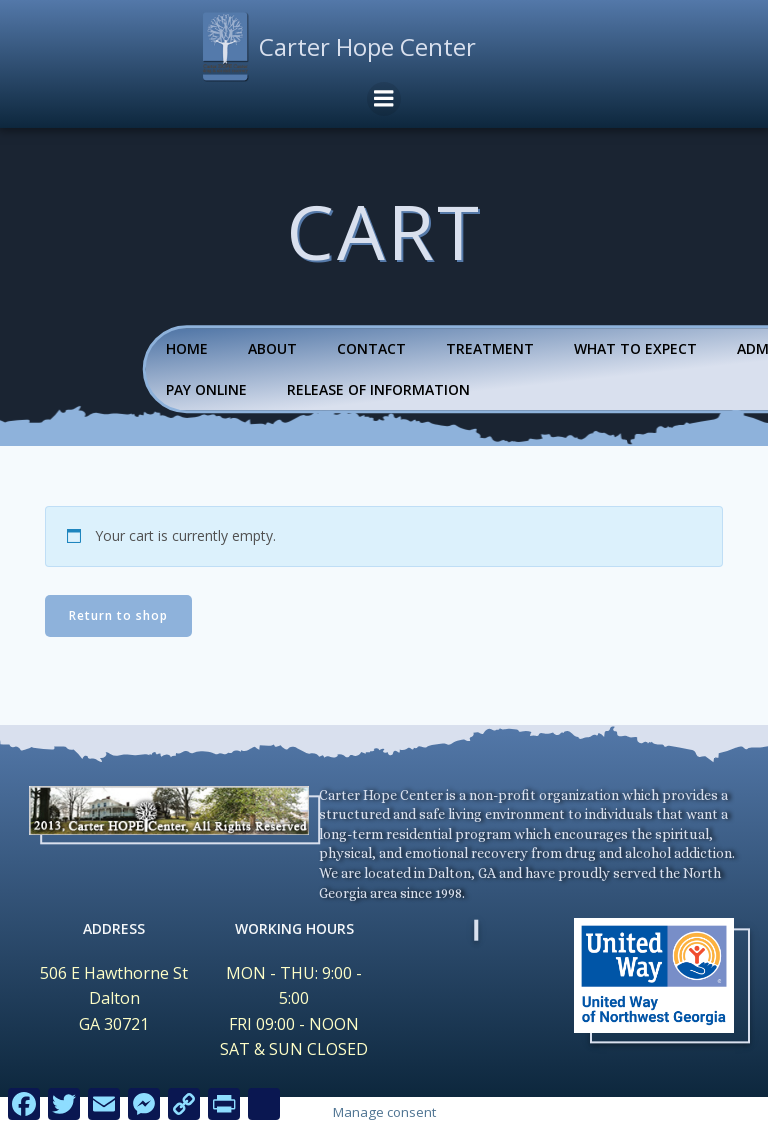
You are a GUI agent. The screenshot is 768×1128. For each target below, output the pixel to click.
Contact (371, 348)
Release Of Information (378, 389)
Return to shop (118, 615)
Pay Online (206, 389)
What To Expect (635, 348)
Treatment (490, 348)
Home (187, 348)
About (272, 348)
